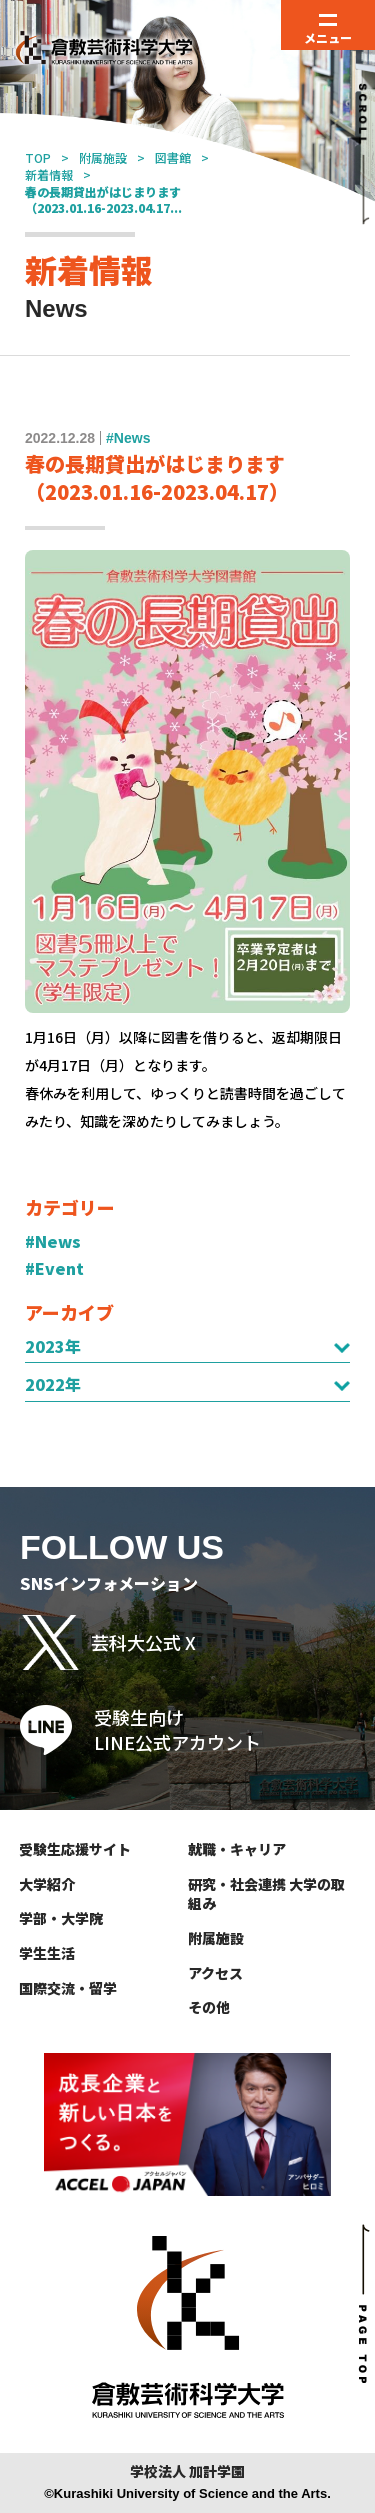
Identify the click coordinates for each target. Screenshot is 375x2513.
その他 (209, 2007)
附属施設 (103, 157)
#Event (54, 1268)
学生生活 (47, 1953)
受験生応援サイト (75, 1849)
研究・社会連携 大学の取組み (266, 1894)
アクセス (215, 1973)
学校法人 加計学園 (187, 2471)
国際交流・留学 (68, 1988)
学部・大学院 (61, 1918)
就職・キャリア (237, 1849)
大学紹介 (47, 1884)
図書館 (173, 157)
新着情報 (49, 174)
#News (53, 1241)
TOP (38, 157)
